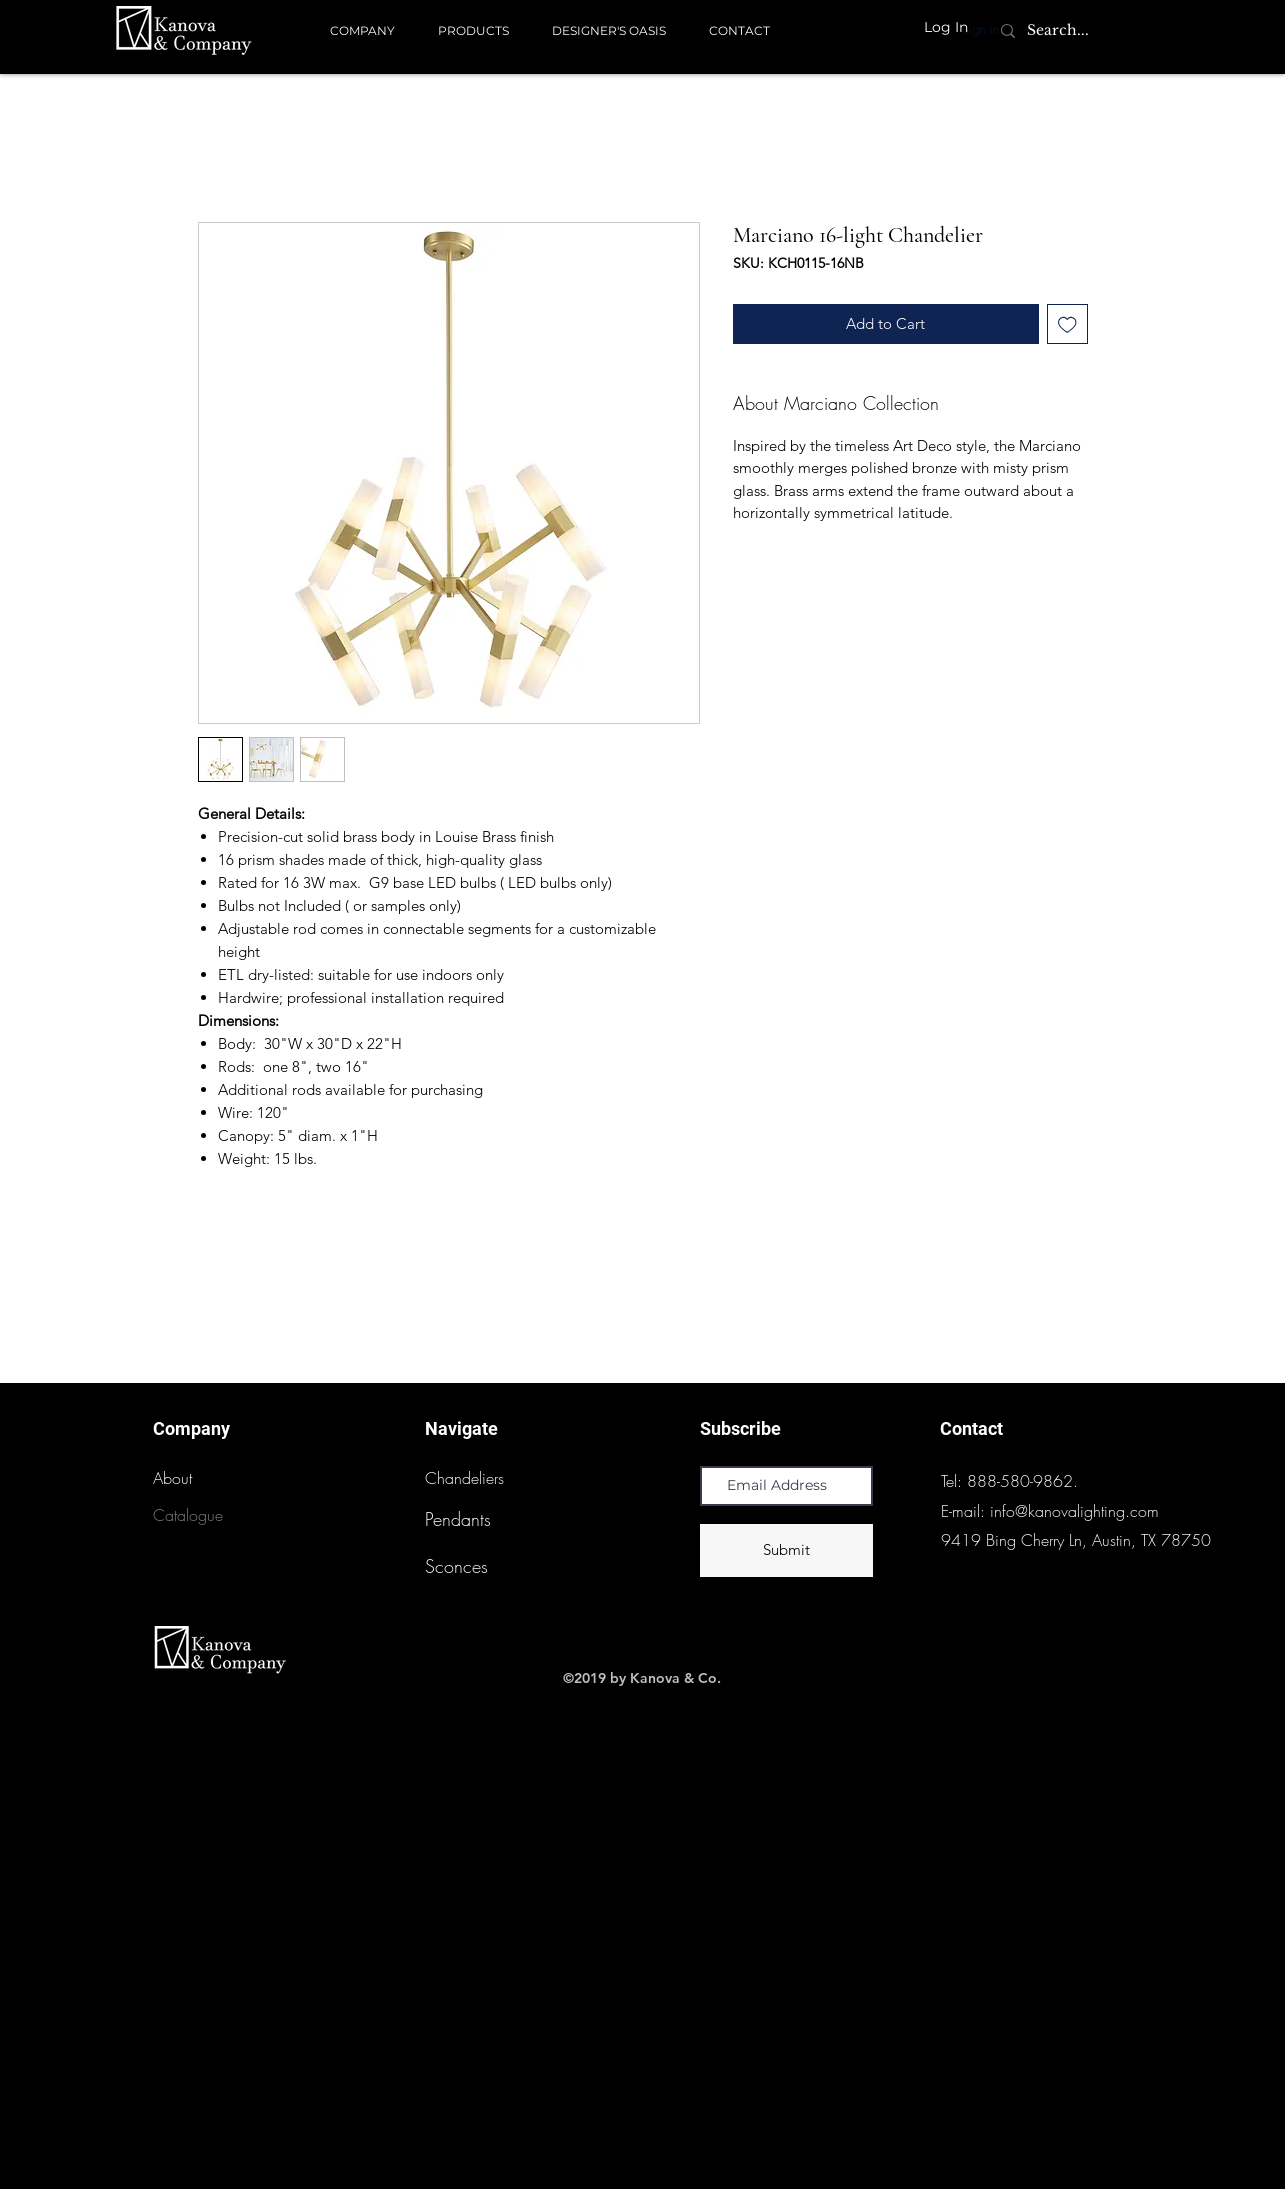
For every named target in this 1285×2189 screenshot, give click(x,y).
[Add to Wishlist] (1067, 324)
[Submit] (786, 1550)
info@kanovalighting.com (1074, 1511)
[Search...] (1058, 31)
